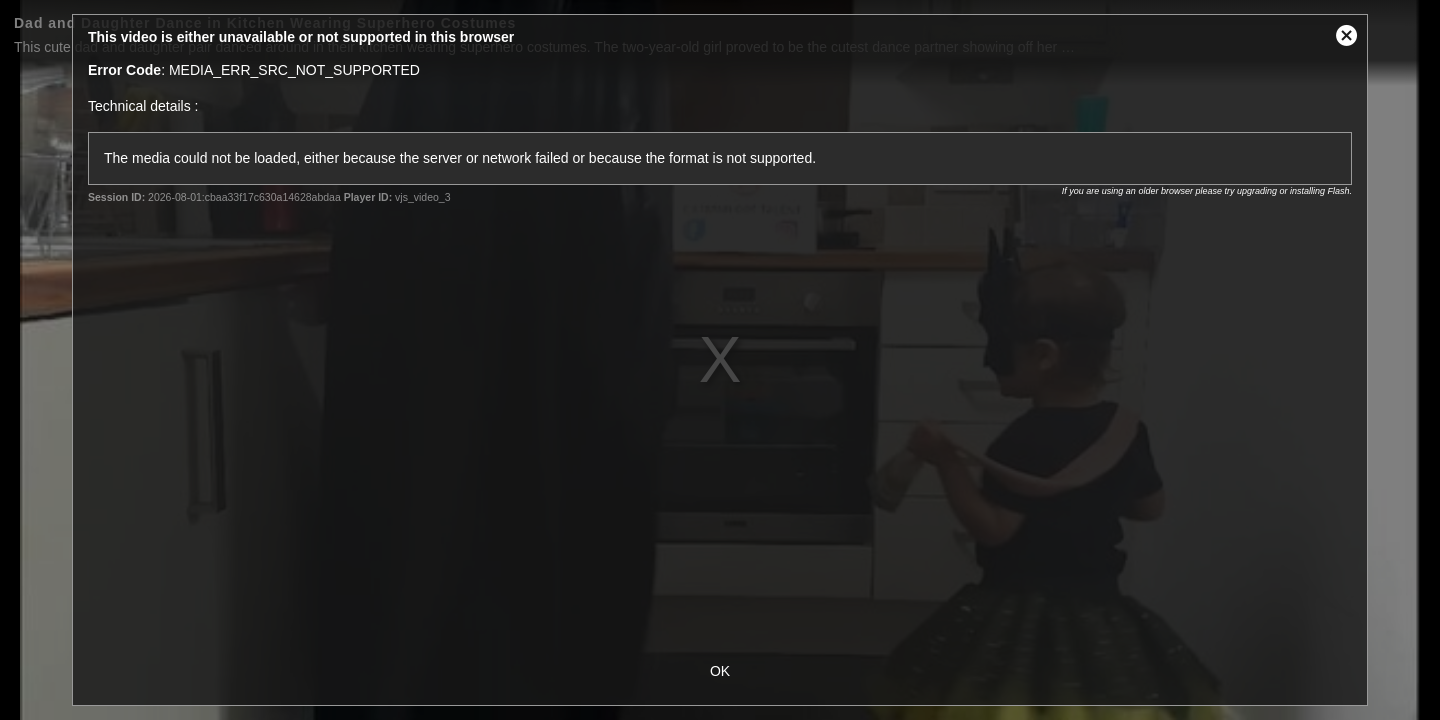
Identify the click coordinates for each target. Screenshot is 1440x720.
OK (720, 671)
